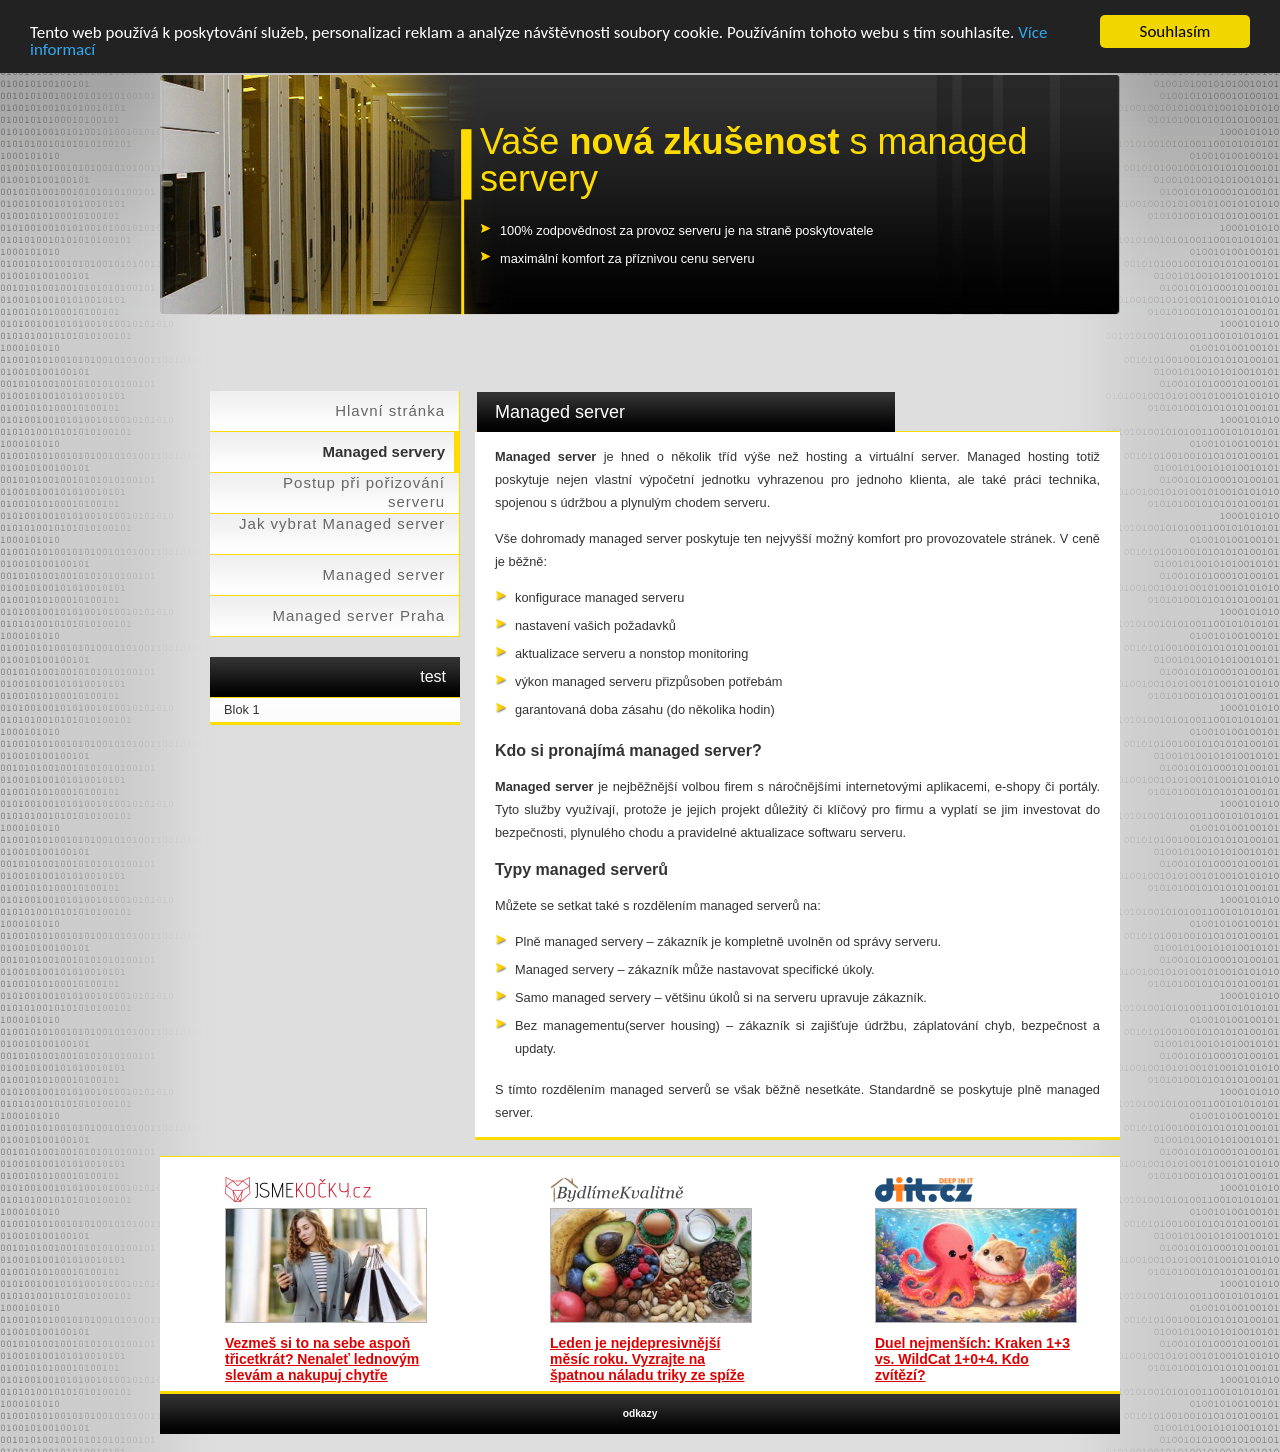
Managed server (384, 574)
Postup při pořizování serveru (364, 492)
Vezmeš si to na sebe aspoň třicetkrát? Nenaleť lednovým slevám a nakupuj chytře (322, 1359)
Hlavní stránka (390, 410)
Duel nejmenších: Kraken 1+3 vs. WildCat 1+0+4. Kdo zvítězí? (972, 1359)
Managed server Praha (358, 615)
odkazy (640, 1413)
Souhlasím (1175, 31)
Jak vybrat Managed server (342, 523)
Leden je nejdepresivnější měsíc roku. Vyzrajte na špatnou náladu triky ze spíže (647, 1359)
